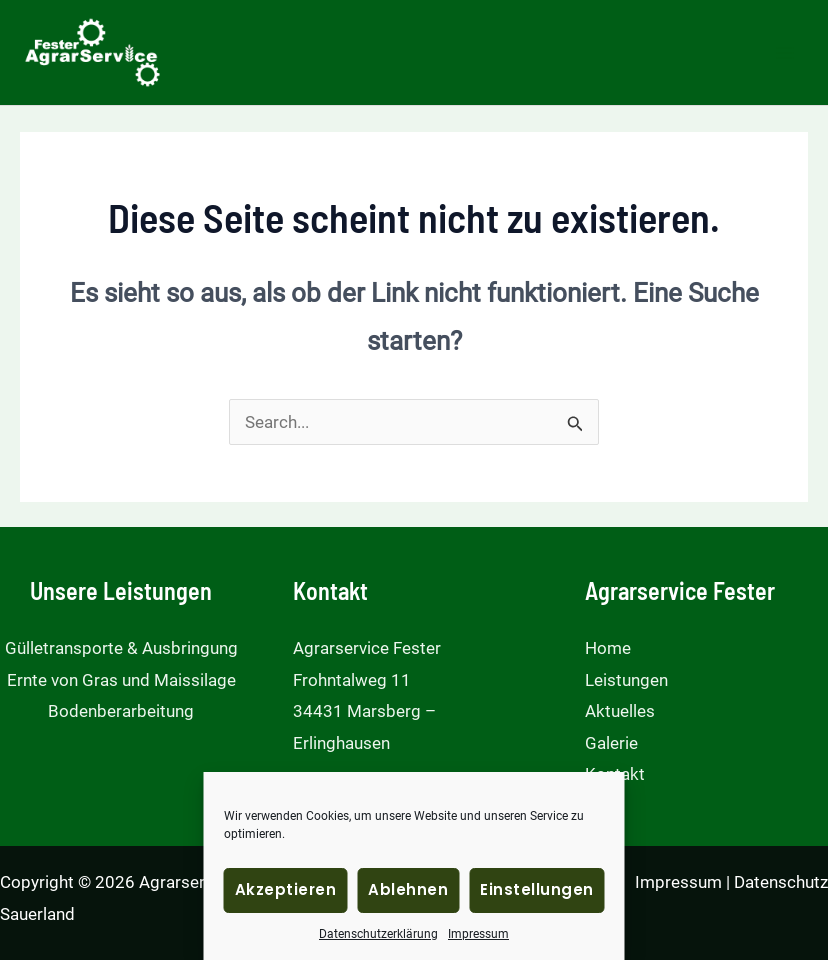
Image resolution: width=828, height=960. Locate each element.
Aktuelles (620, 711)
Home (608, 648)
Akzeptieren (286, 889)
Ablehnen (408, 889)
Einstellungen (537, 889)
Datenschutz (781, 882)
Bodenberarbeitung (121, 711)
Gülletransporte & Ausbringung (121, 648)
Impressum (478, 934)
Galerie (611, 743)
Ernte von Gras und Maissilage (121, 680)
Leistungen (626, 680)
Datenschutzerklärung (378, 934)
